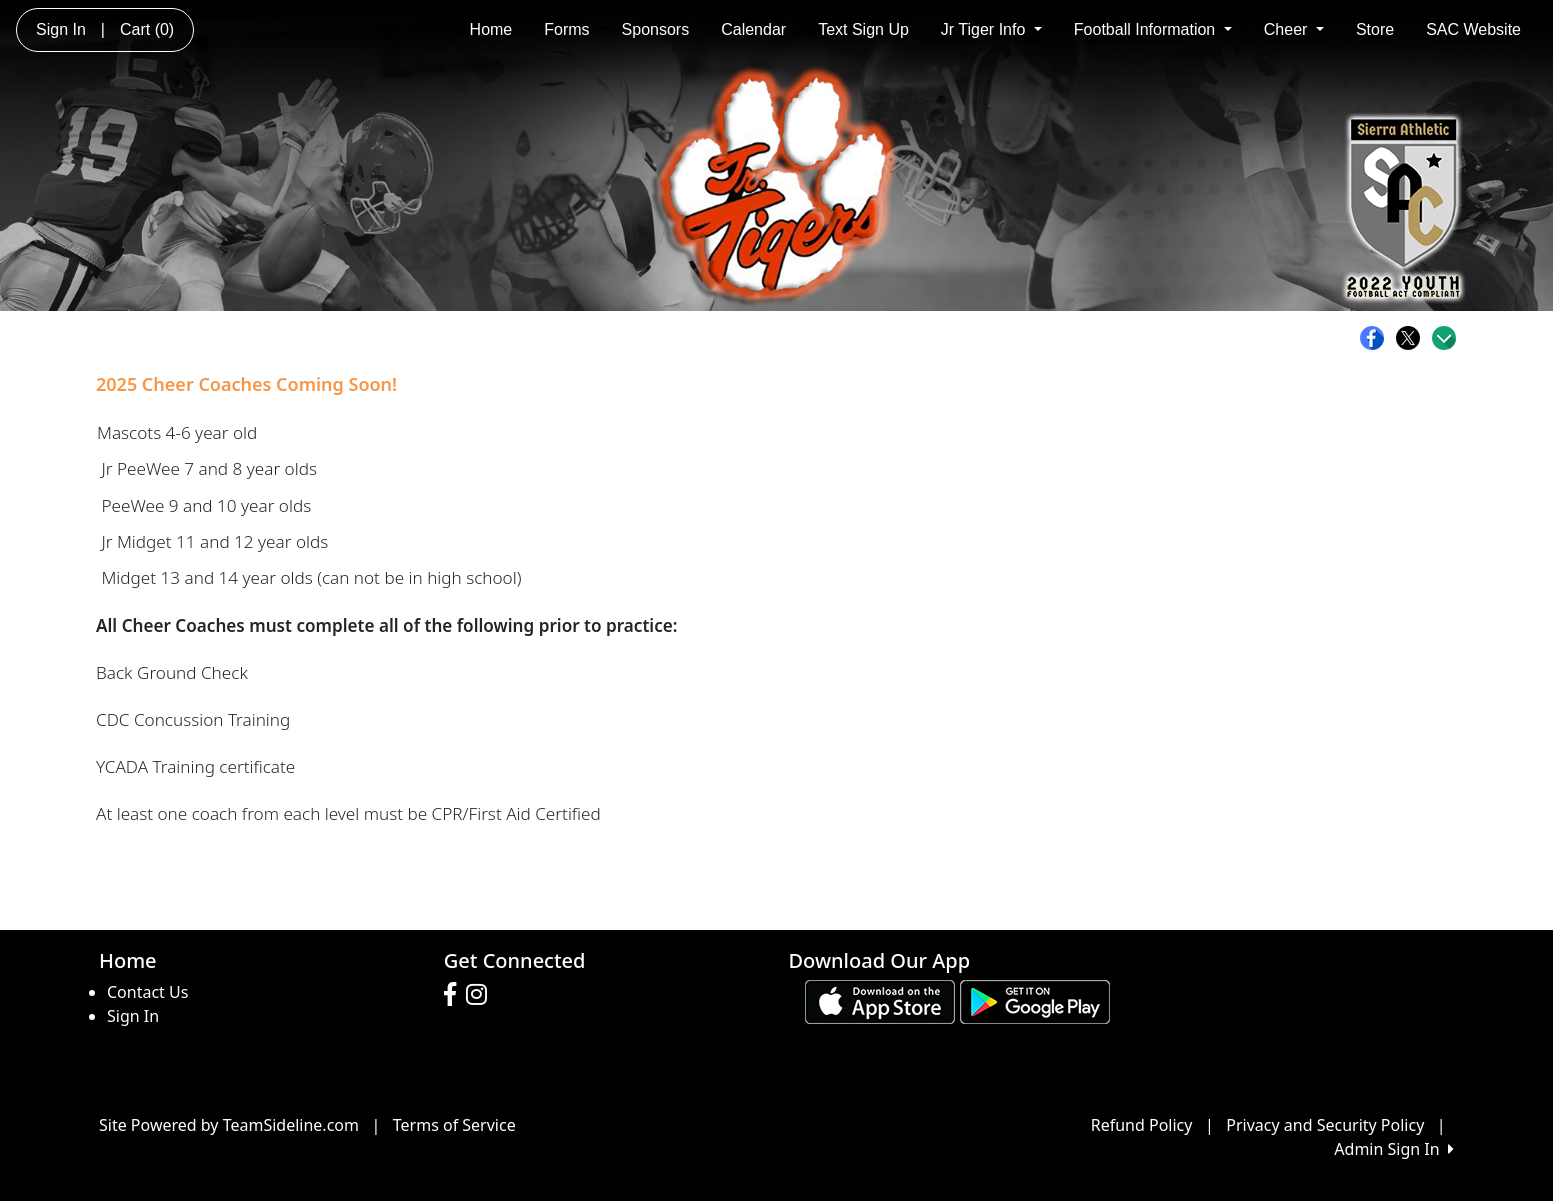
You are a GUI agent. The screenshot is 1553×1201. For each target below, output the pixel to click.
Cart (147, 29)
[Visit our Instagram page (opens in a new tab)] (481, 995)
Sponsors (656, 29)
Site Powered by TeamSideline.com (229, 1125)
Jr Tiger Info (991, 29)
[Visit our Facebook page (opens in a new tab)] (455, 995)
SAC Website (1473, 29)
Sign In (133, 1016)
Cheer (1294, 29)
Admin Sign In (1394, 1149)
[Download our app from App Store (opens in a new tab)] (880, 1001)
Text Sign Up (863, 29)
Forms (566, 29)
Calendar (753, 29)
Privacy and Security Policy (1325, 1125)
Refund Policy (1142, 1125)
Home (491, 29)
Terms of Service (454, 1125)
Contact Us (147, 992)
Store (1375, 29)
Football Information (1153, 29)
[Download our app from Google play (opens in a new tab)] (1035, 1001)
